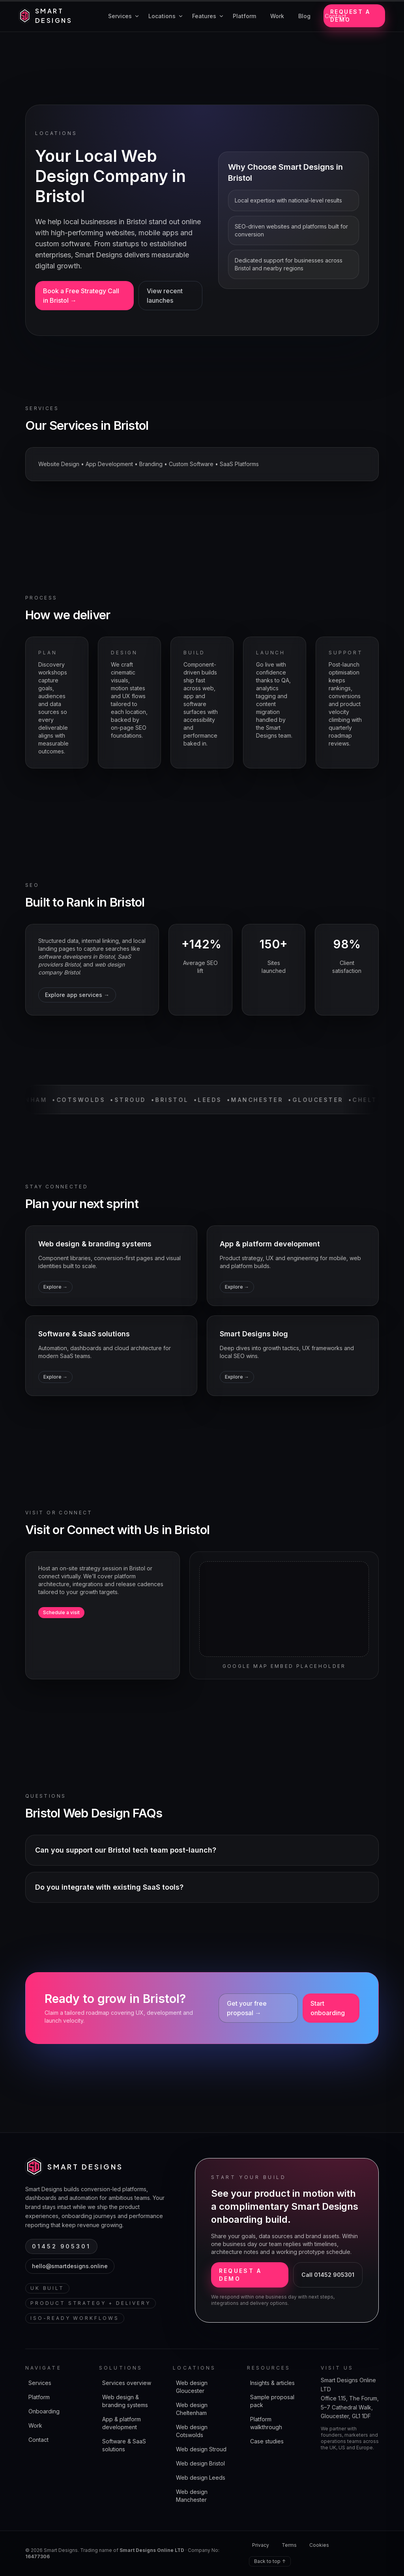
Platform (39, 2397)
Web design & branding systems (125, 2401)
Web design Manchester (192, 2495)
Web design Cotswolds (192, 2431)
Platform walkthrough (266, 2423)
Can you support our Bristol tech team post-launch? (125, 1850)
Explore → (55, 1287)
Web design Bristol (200, 2463)
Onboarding (44, 2411)
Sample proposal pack (272, 2401)
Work (35, 2425)
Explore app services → (77, 994)
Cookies (319, 2545)
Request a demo (350, 15)
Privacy (260, 2545)
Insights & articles (272, 2382)
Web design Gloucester (192, 2386)
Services (39, 2382)
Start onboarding (327, 2008)
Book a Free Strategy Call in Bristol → (81, 295)
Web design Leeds (200, 2477)
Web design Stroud (201, 2449)
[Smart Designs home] (54, 15)
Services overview (126, 2382)
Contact (38, 2439)
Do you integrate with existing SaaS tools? (109, 1887)
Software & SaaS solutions (124, 2445)
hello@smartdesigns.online (70, 2266)
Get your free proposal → (247, 2008)
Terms (289, 2545)
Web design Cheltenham (192, 2409)
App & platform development (121, 2423)
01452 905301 (61, 2246)
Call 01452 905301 (327, 2274)
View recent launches (165, 295)
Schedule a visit (61, 1612)
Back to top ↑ (270, 2561)
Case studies (267, 2441)
